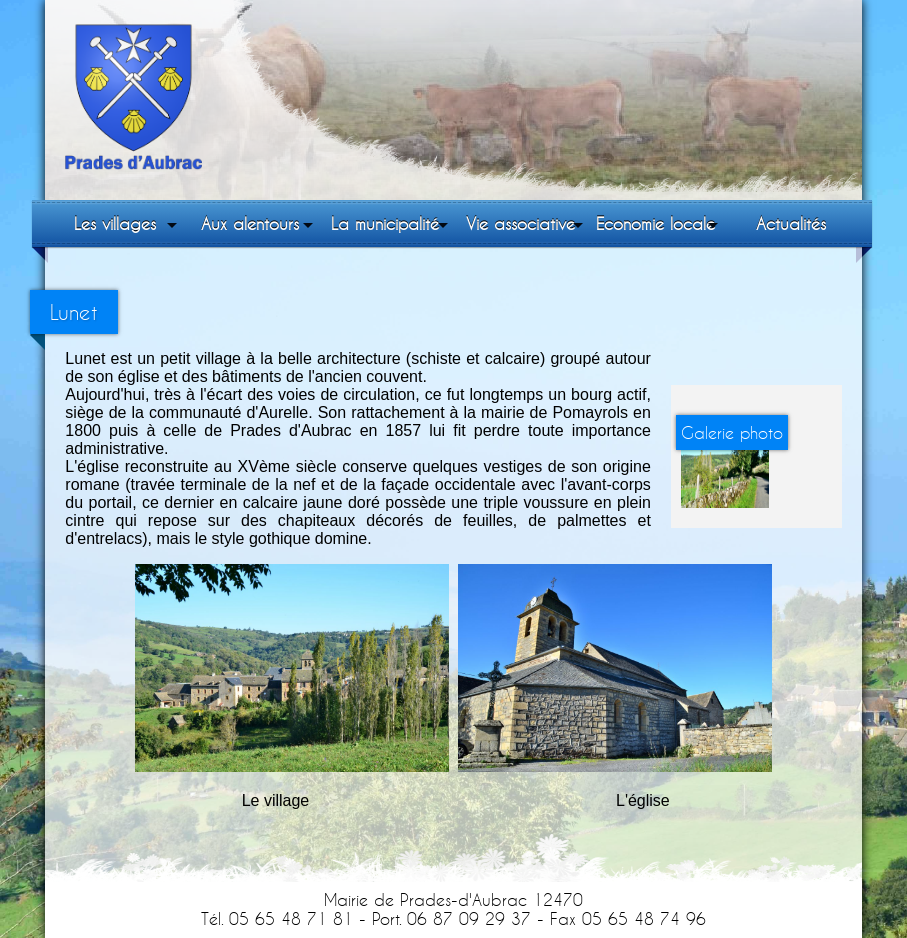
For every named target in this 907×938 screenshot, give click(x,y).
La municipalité (385, 223)
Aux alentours (250, 223)
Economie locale (655, 223)
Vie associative (520, 223)
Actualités (791, 223)
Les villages (115, 223)
